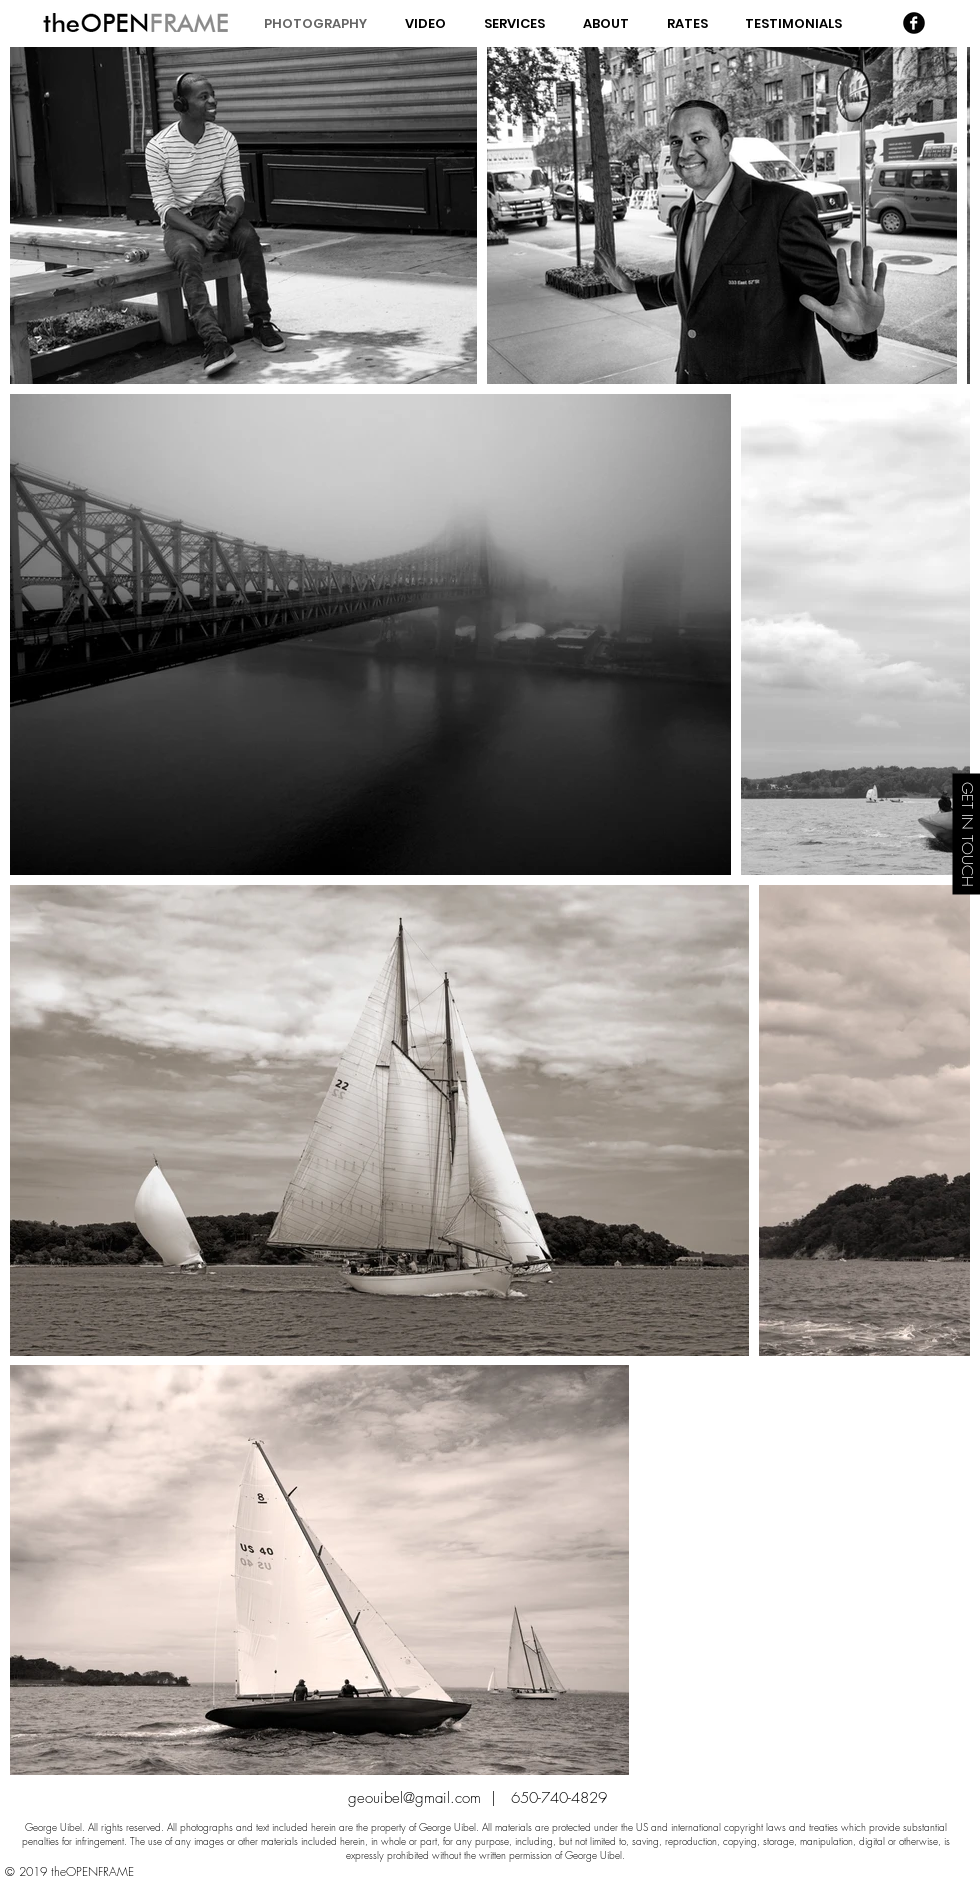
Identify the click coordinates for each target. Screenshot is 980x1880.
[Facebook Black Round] (914, 23)
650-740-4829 (559, 1798)
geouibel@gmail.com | (429, 1798)
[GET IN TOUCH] (966, 833)
